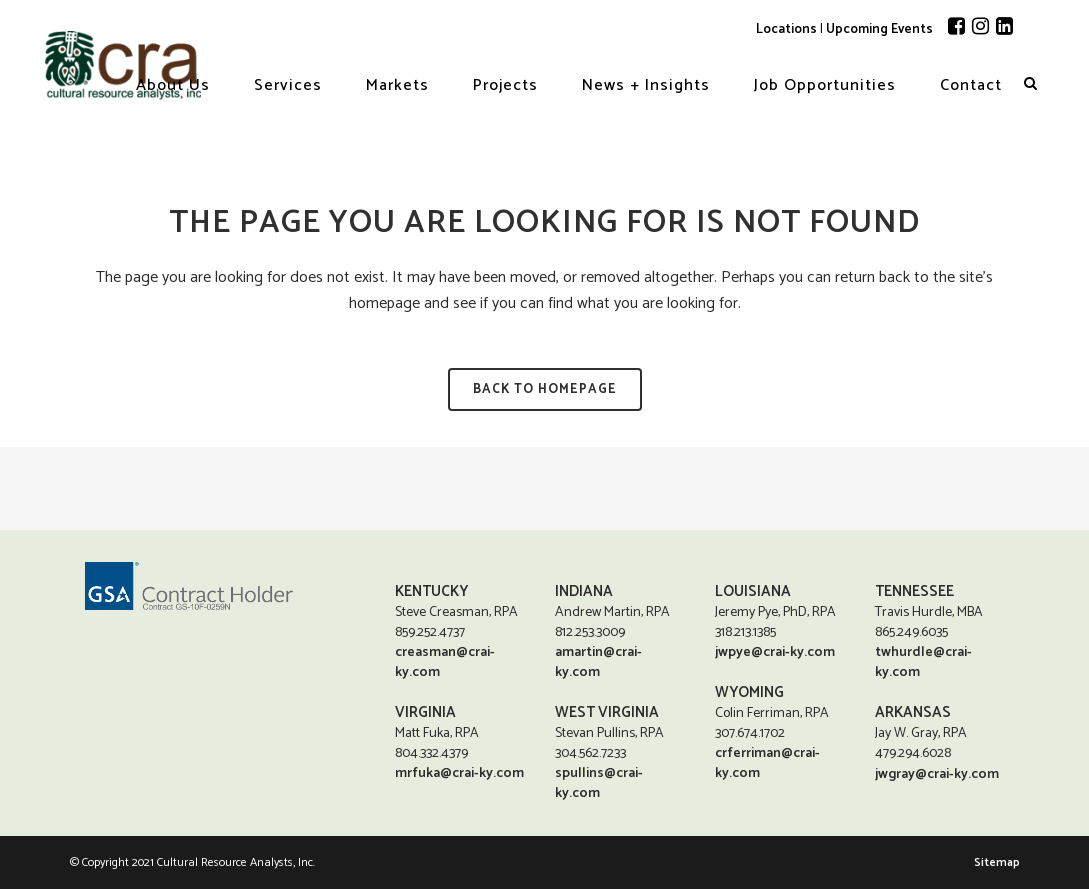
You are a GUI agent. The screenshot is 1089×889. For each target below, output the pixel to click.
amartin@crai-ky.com (598, 662)
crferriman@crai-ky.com (767, 763)
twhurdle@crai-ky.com (923, 662)
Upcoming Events (879, 29)
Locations (786, 29)
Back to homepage (545, 389)
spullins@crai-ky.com (599, 783)
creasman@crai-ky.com (445, 662)
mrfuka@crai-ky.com (459, 773)
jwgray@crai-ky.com (937, 775)
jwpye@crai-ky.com (775, 652)
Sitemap (997, 862)
